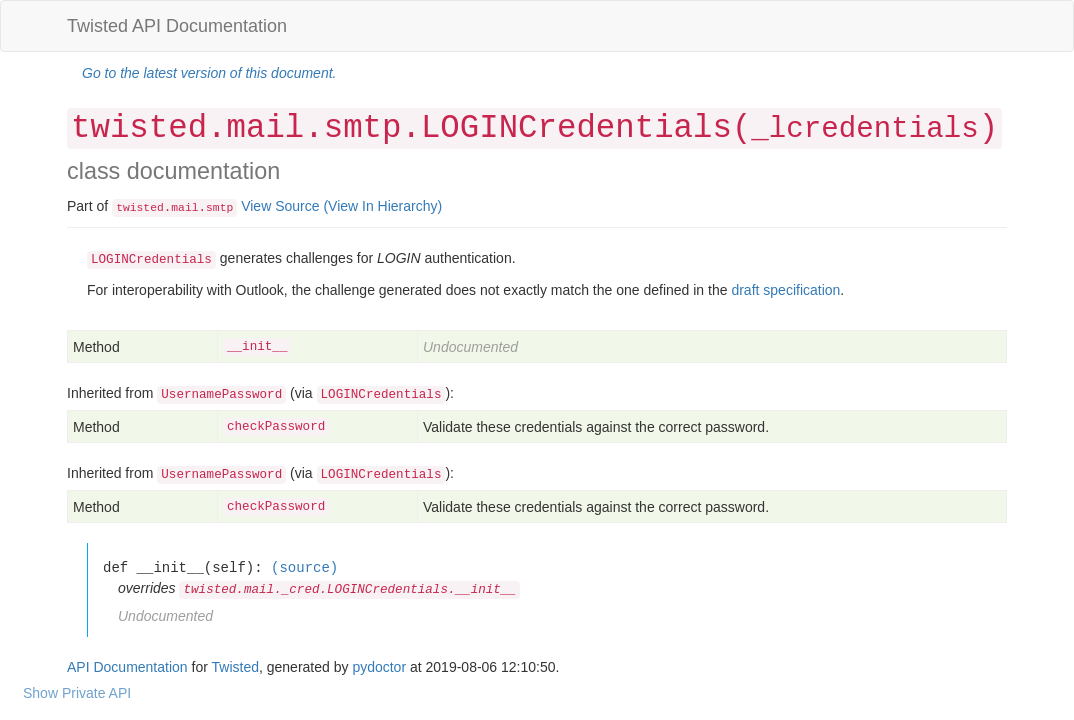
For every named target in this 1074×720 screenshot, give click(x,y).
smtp (219, 208)
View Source (280, 206)
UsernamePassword (221, 395)
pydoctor (379, 667)
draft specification (785, 290)
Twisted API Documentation (177, 26)
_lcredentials (864, 129)
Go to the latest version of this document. (209, 73)
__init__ (257, 347)
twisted (140, 208)
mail (184, 208)
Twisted (235, 667)
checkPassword (276, 427)
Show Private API (77, 693)
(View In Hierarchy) (382, 206)
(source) (304, 567)
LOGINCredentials (381, 395)
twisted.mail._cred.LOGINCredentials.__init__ (349, 590)
